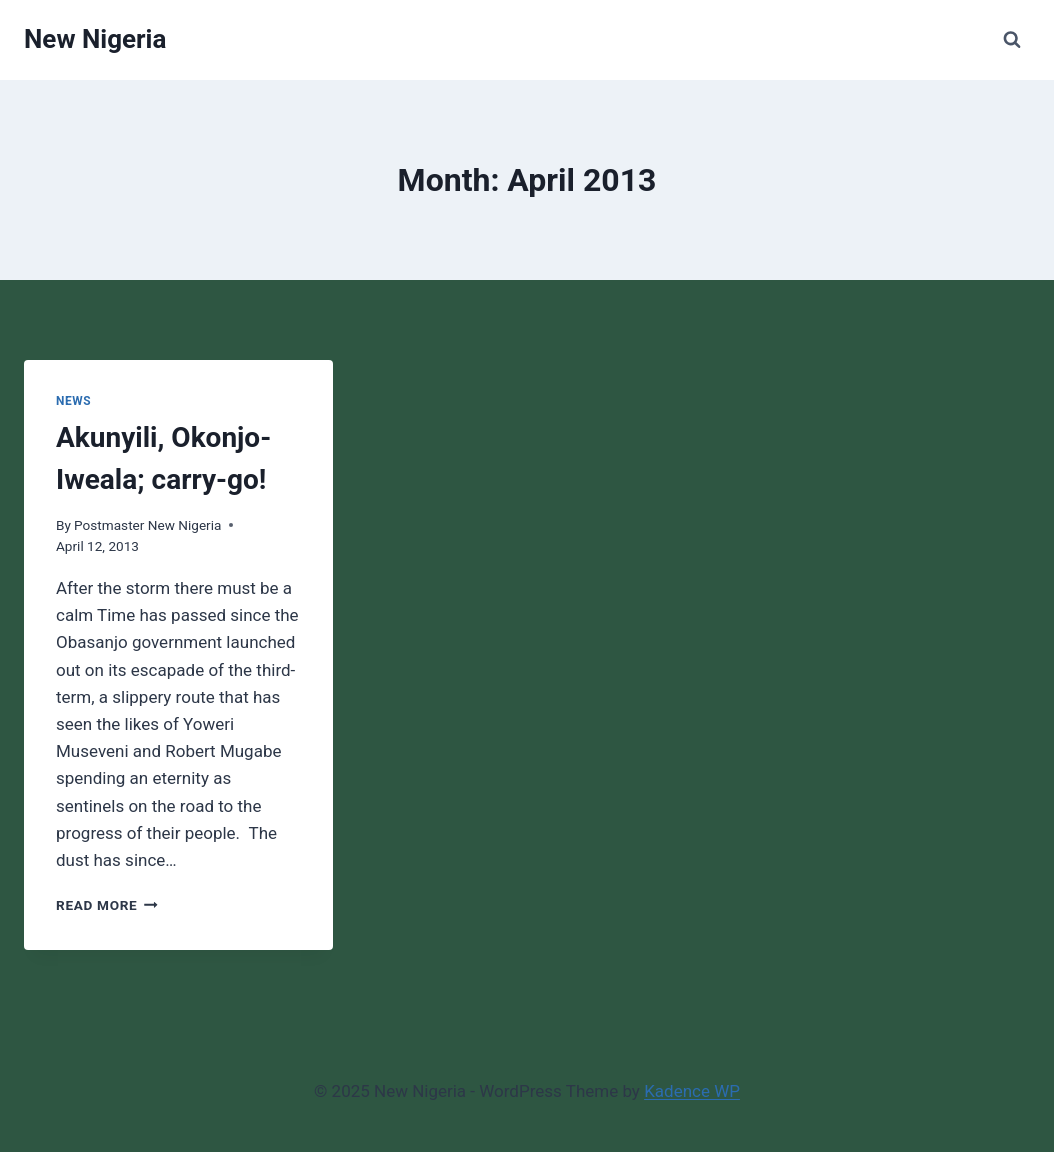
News (73, 401)
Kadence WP (692, 1091)
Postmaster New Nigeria (147, 525)
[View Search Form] (1012, 40)
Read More (107, 905)
